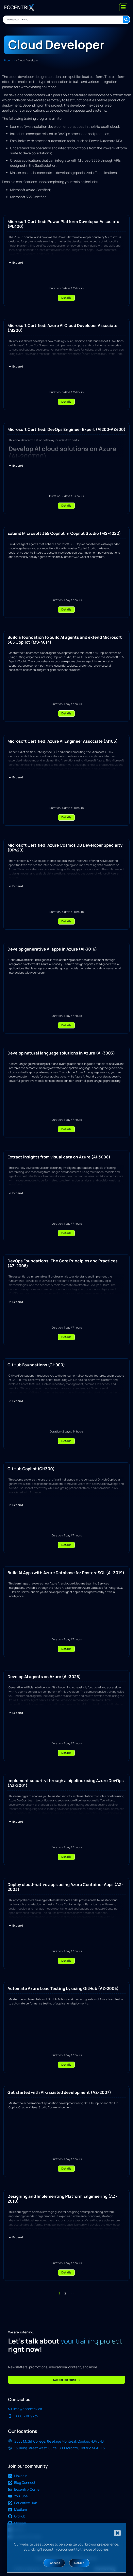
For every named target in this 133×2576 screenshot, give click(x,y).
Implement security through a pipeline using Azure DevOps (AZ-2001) (65, 1783)
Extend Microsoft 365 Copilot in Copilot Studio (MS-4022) (64, 533)
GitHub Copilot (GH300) (31, 1468)
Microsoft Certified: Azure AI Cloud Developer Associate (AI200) (62, 328)
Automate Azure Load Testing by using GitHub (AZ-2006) (63, 1988)
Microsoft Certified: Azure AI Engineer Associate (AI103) (62, 741)
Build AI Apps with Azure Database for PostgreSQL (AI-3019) (65, 1572)
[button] (16, 262)
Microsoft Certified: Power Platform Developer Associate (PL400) (63, 224)
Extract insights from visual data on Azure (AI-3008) (58, 1157)
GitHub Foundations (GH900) (36, 1365)
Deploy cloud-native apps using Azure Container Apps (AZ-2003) (65, 1887)
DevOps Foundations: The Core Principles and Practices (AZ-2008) (62, 1263)
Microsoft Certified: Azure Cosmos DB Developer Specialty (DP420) (64, 847)
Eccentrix (10, 60)
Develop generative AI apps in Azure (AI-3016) (52, 949)
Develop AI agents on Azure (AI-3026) (44, 1676)
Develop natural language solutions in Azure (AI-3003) (61, 1053)
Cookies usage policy (27, 2568)
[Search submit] (126, 20)
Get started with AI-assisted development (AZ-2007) (59, 2092)
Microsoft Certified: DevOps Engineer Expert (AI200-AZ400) (66, 429)
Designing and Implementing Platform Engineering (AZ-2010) (62, 2199)
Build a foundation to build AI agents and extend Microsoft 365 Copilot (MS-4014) (64, 640)
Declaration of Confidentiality (64, 2568)
